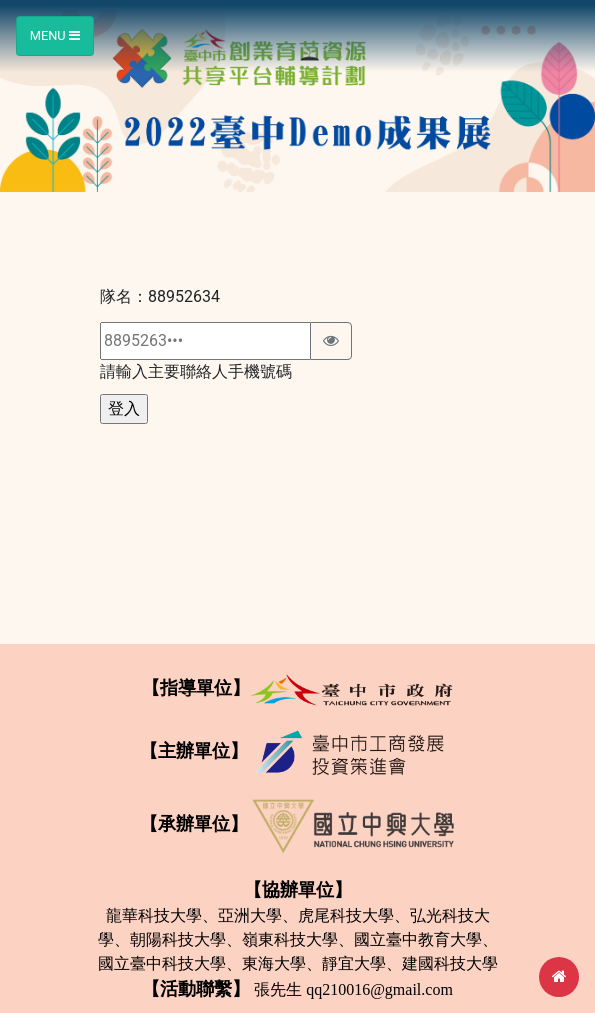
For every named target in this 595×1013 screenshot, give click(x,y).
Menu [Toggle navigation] (55, 35)
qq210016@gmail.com (379, 989)
